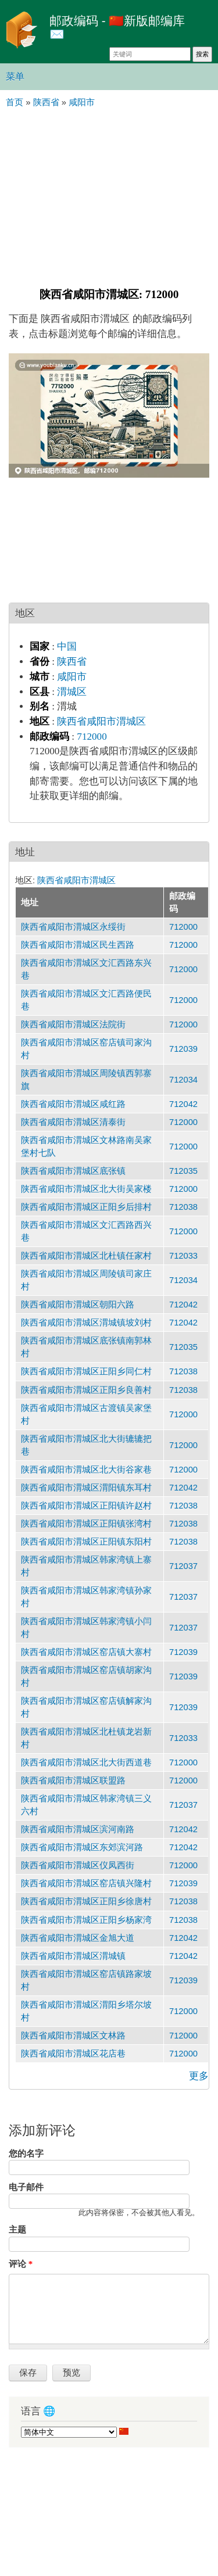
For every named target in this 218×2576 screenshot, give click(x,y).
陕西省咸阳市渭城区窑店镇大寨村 (86, 1652)
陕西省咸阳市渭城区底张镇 (73, 1171)
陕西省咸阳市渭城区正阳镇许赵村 (86, 1505)
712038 (183, 1207)
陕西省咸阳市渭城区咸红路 (73, 1104)
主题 (17, 2229)
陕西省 (72, 661)
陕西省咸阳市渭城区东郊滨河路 (82, 1847)
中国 (67, 646)
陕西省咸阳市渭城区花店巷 (73, 2053)
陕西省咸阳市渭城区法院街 (73, 1024)
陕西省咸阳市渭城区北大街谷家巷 (86, 1469)
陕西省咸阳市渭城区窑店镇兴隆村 (86, 1883)
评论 (21, 2264)
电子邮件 (26, 2187)
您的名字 (26, 2153)
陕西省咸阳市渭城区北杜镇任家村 (86, 1255)
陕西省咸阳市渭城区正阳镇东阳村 (86, 1541)
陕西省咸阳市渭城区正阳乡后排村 (86, 1207)
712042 (183, 1104)
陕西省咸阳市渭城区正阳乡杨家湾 (86, 1920)
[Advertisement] (109, 196)
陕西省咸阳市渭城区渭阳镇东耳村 (86, 1487)
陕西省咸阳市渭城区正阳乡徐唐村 (86, 1901)
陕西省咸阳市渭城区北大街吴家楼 (86, 1189)
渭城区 (72, 691)
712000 (91, 736)
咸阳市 (72, 676)
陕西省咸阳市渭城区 (101, 721)
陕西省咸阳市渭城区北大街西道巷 (86, 1762)
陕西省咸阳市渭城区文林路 (73, 2035)
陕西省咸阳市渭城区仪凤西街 (77, 1865)
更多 (199, 2075)
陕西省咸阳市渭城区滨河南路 (77, 1829)
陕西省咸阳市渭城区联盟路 (73, 1780)
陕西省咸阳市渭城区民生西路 (77, 945)
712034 (183, 1079)
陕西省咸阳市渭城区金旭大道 (77, 1938)
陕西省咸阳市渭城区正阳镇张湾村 (86, 1523)
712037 (183, 1566)
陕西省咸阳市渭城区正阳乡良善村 (86, 1390)
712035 (183, 1171)
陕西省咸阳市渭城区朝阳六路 (77, 1304)
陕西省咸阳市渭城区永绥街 (73, 926)
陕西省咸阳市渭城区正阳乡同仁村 (86, 1371)
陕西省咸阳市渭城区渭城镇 (73, 1956)
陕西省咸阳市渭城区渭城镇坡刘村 (86, 1322)
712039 (183, 1049)
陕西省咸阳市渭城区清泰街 (73, 1122)
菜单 (15, 76)
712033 (183, 1255)
